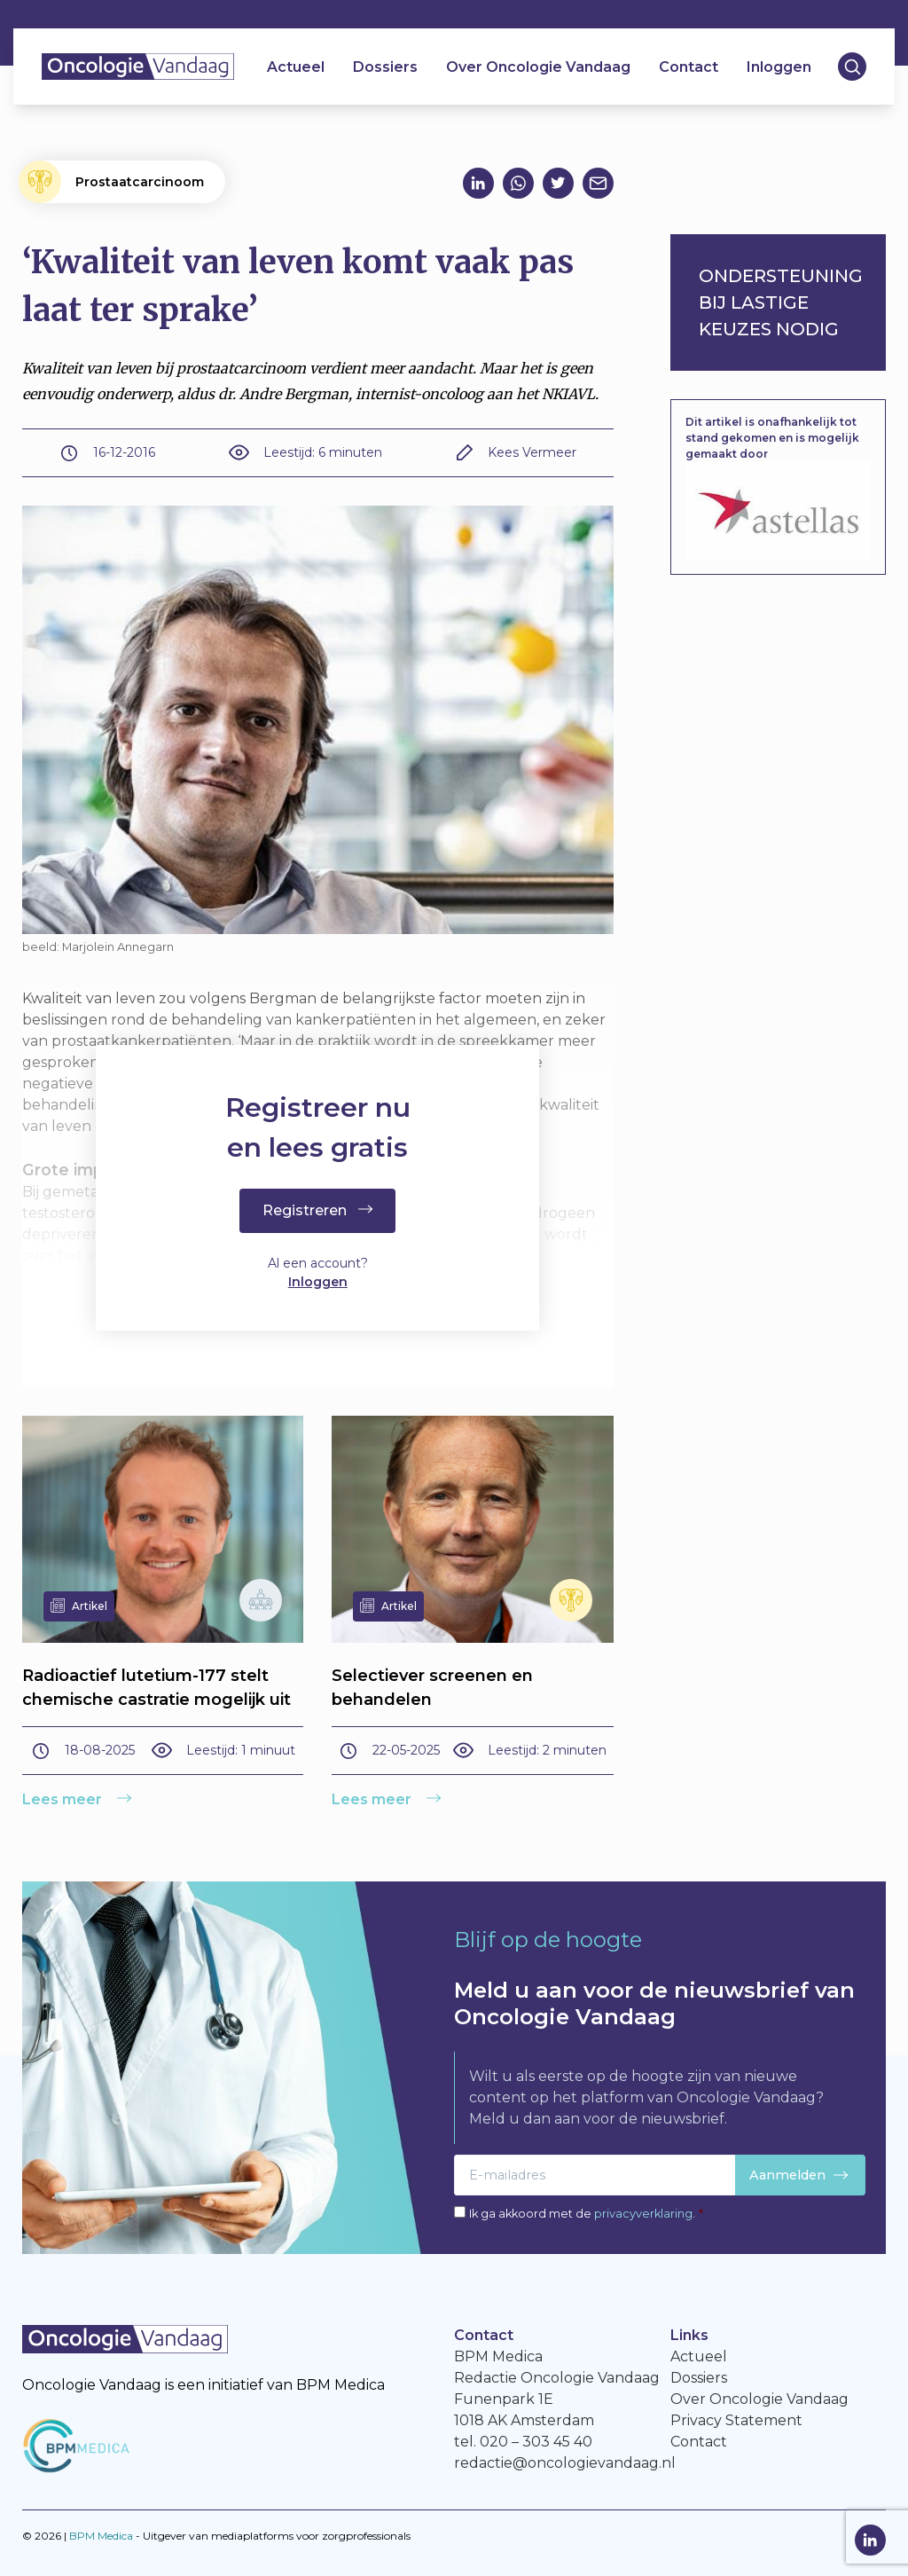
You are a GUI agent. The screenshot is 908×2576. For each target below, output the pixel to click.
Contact (688, 67)
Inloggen (779, 67)
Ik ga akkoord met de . (586, 2213)
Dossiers (385, 67)
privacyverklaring (643, 2213)
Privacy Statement (736, 2420)
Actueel (296, 67)
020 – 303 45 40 (536, 2441)
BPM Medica (101, 2535)
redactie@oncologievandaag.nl (565, 2462)
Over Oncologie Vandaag (538, 67)
